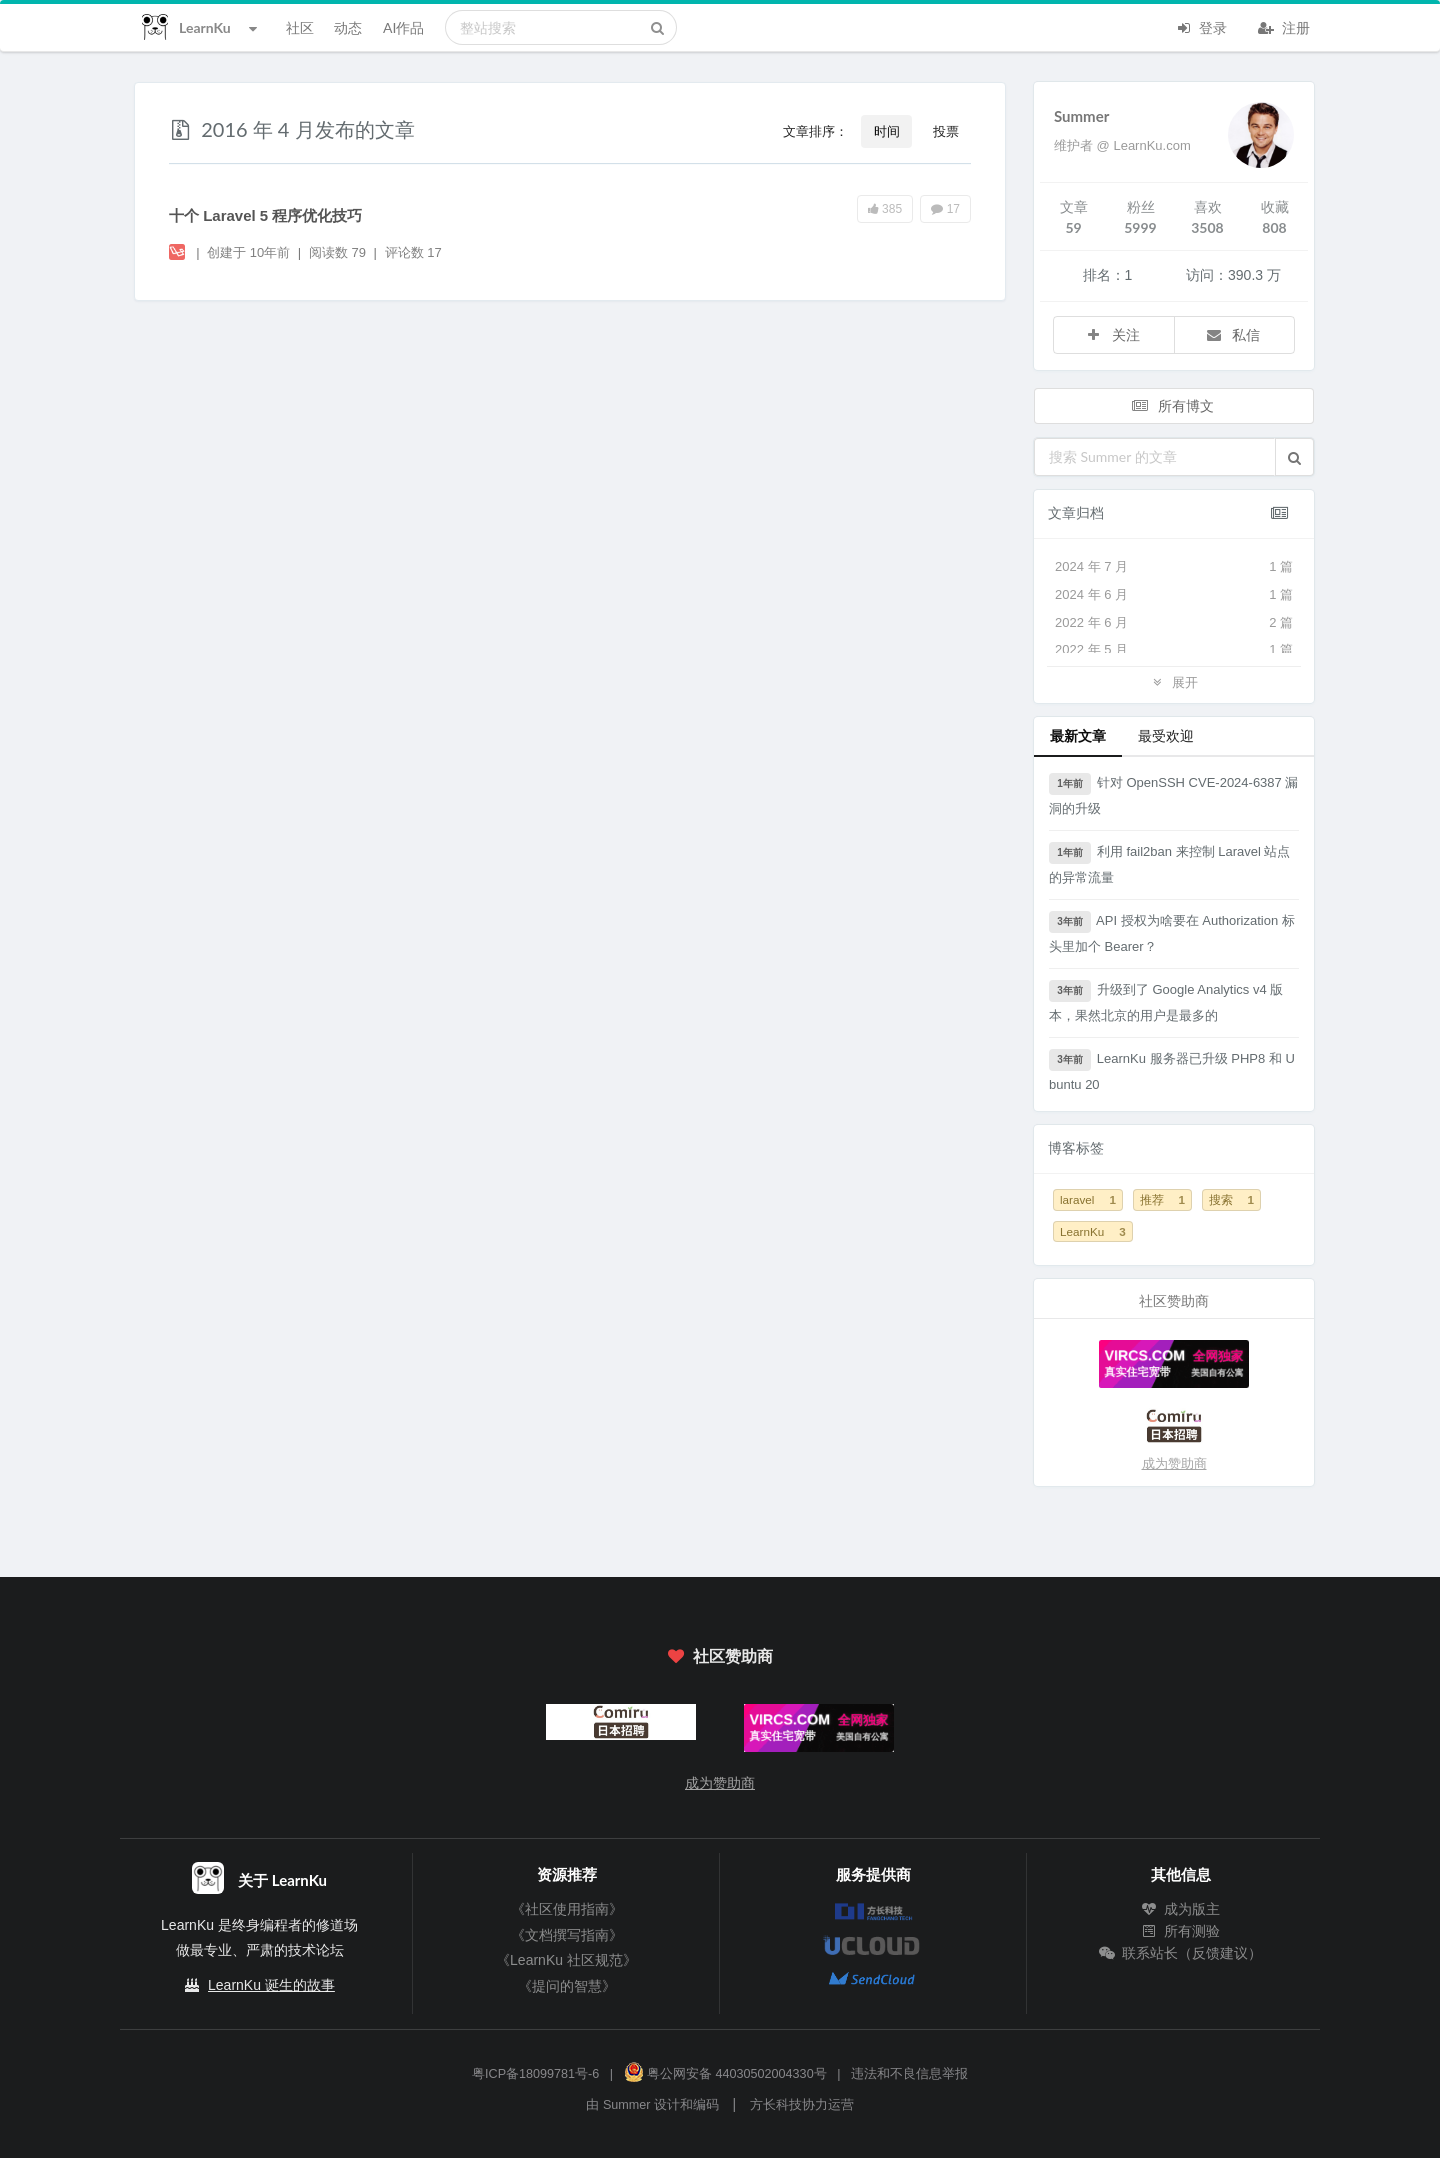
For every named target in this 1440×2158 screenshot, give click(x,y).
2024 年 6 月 (1174, 595)
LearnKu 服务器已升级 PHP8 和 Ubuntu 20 (1172, 1070)
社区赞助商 (720, 1655)
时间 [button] (887, 131)
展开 (1174, 681)
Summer (1081, 116)
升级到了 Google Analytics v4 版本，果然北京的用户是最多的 (1166, 1001)
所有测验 (1181, 1931)
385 (885, 209)
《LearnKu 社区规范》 (566, 1960)
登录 (1201, 26)
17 (945, 209)
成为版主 (1181, 1909)
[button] (1294, 457)
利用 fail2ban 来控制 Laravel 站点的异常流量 (1169, 863)
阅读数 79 (339, 252)
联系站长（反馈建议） (1181, 1953)
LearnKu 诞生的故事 (271, 1985)
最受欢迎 (1166, 735)
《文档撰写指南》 (567, 1935)
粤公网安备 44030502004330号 (725, 2074)
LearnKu (1093, 1231)
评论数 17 (413, 252)
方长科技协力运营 (802, 2105)
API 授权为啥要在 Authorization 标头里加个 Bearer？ (1172, 932)
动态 (348, 27)
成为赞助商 (1174, 1463)
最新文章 (1078, 735)
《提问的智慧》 (567, 1986)
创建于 (248, 252)
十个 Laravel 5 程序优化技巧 (265, 215)
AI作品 (403, 27)
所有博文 (1172, 405)
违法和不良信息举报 (909, 2074)
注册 (1284, 26)
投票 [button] (946, 131)
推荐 (1162, 1199)
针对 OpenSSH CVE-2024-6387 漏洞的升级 (1173, 794)
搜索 (1231, 1199)
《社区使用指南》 (567, 1909)
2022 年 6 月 (1174, 623)
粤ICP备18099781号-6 (535, 2074)
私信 (1233, 334)
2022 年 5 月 (1174, 650)
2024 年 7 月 (1174, 567)
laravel (1088, 1199)
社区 (300, 27)
